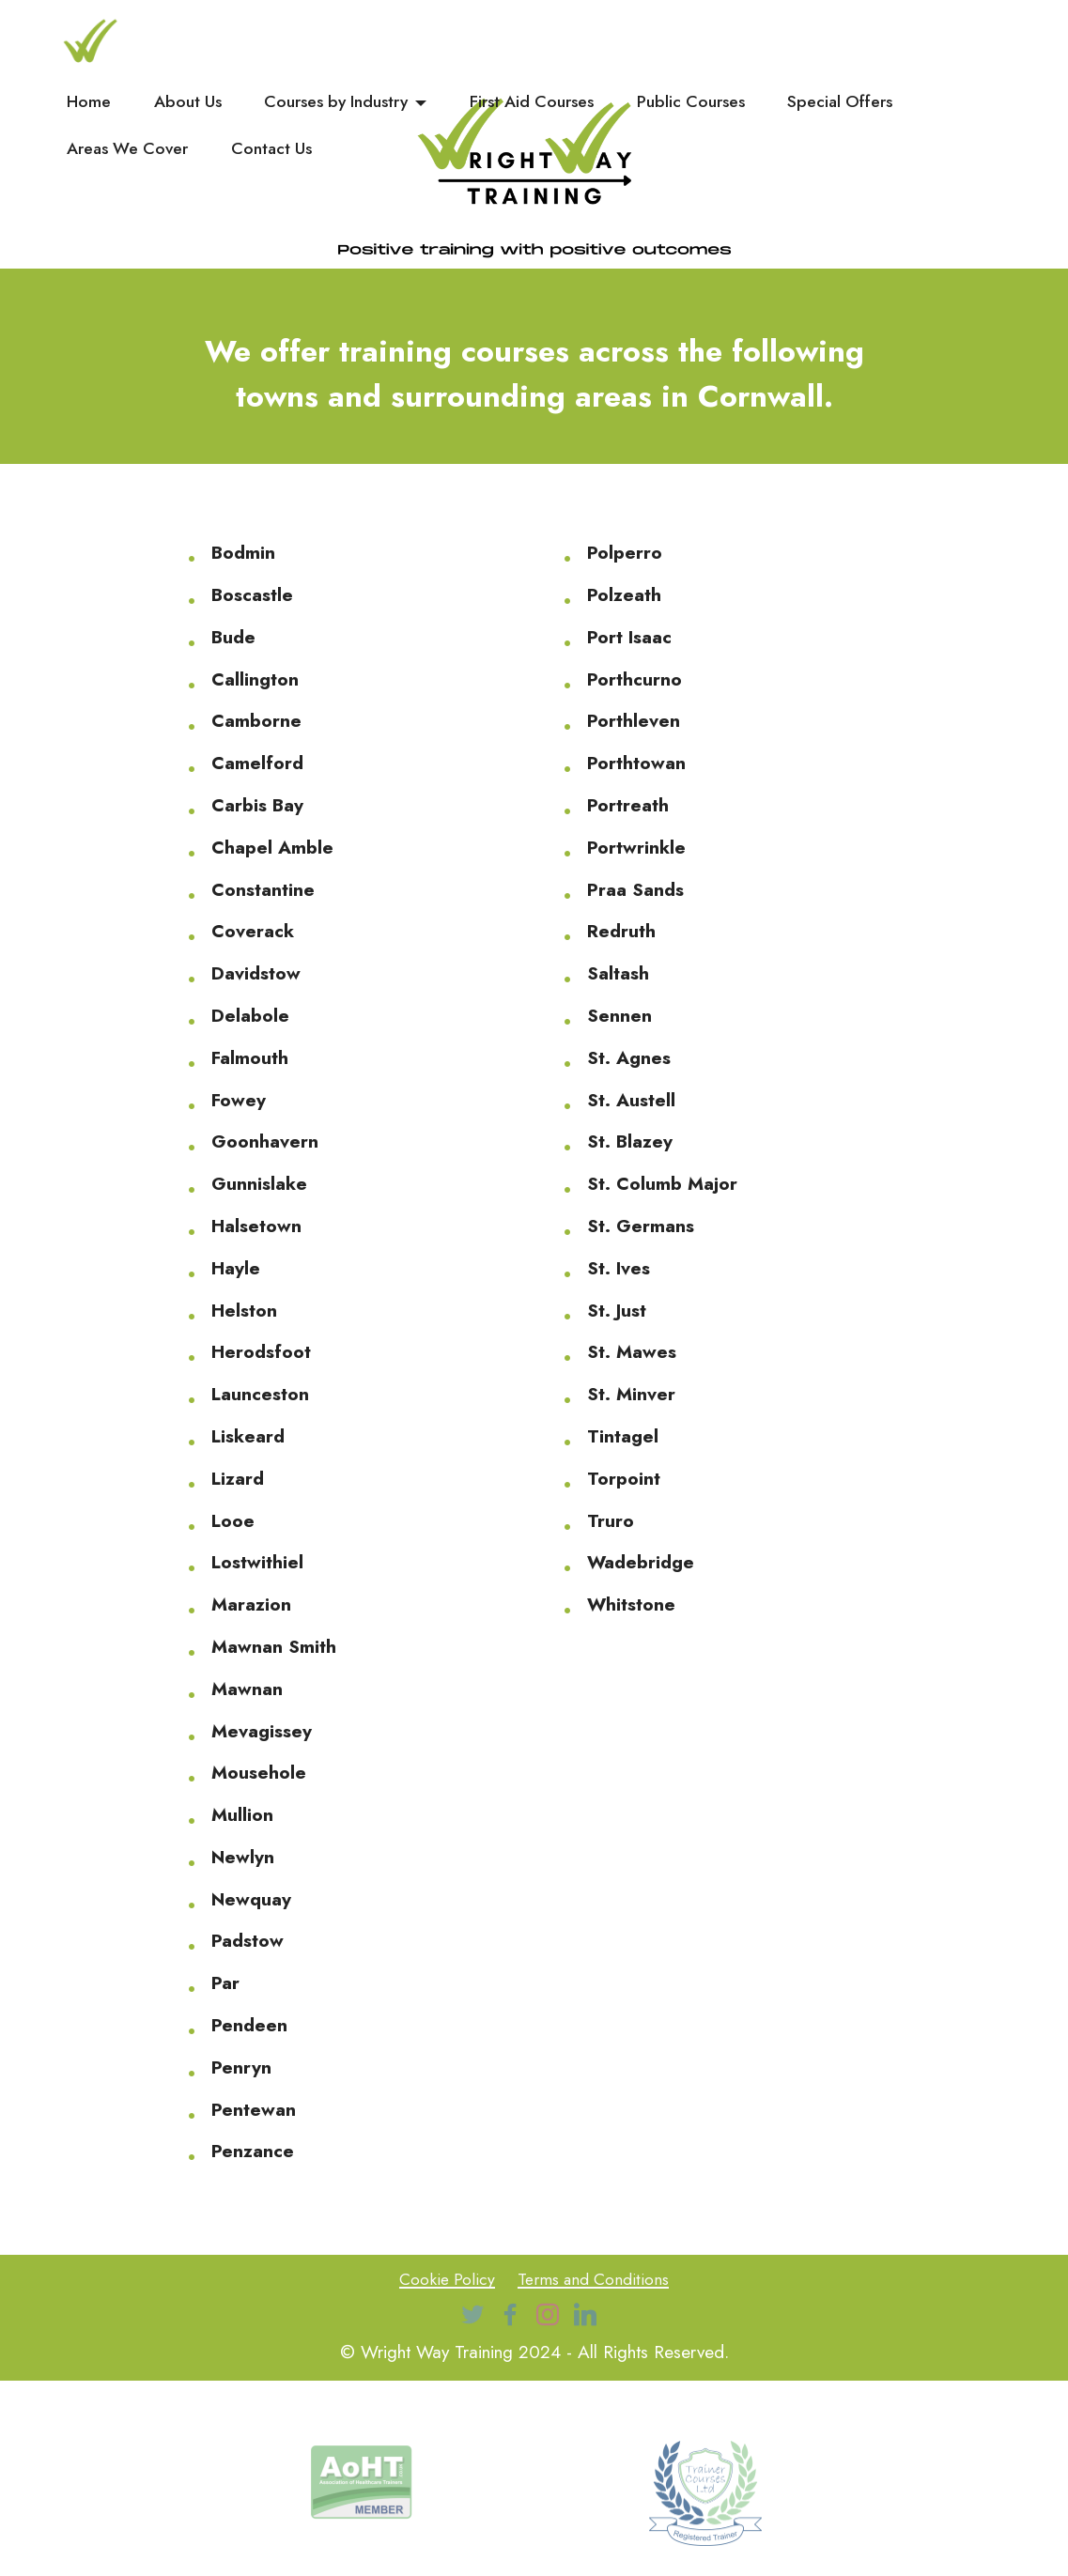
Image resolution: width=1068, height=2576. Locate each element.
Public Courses (691, 102)
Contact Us (271, 149)
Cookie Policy (441, 2278)
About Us (188, 102)
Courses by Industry (336, 102)
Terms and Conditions (597, 2278)
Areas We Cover (127, 149)
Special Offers (839, 102)
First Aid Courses (532, 102)
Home (89, 102)
